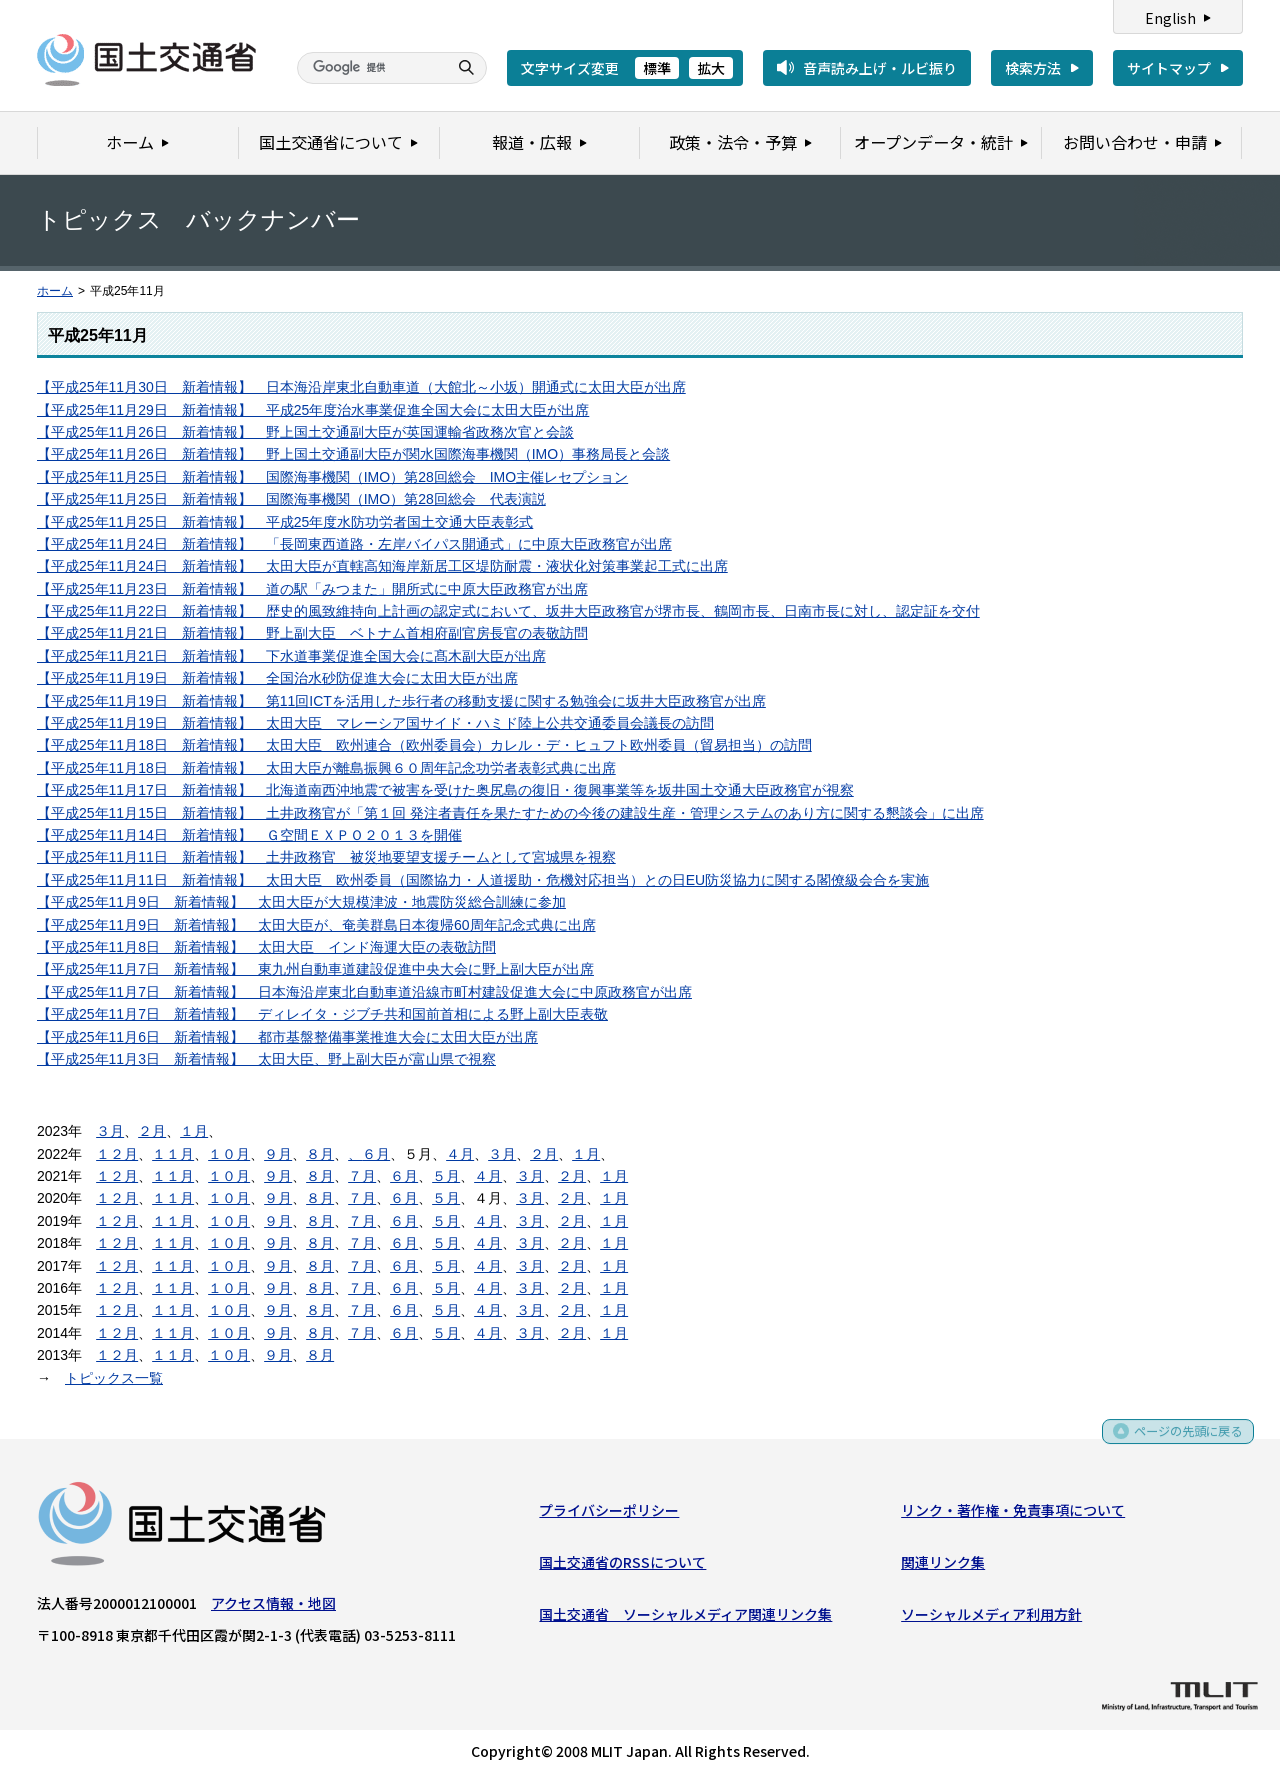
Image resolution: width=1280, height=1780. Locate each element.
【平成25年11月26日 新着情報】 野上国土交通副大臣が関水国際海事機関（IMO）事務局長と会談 (353, 454)
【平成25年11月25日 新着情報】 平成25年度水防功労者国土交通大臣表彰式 (285, 522)
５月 (446, 1176)
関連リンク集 (943, 1566)
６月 (376, 1154)
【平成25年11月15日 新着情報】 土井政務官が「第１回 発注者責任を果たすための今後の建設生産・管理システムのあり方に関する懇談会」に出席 (510, 813)
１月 (194, 1131)
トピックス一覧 (114, 1378)
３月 (110, 1131)
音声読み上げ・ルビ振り (880, 68)
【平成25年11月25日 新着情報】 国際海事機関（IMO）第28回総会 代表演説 (291, 499)
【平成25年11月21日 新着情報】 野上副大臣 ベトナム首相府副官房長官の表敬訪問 (312, 633)
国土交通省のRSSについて (622, 1566)
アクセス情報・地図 (273, 1607)
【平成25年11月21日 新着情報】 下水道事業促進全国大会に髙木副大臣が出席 (291, 656)
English (1170, 18)
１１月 (173, 1154)
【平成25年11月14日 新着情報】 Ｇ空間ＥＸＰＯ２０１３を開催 (249, 835)
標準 (657, 68)
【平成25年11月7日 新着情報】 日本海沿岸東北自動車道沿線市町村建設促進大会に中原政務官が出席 (364, 992)
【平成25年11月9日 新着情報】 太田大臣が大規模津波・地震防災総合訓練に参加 (301, 902)
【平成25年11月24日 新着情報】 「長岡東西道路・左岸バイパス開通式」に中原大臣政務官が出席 (354, 544)
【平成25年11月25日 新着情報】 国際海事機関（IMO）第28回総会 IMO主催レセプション (332, 477)
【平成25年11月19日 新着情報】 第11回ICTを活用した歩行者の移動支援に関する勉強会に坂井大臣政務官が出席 (401, 701)
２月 (152, 1131)
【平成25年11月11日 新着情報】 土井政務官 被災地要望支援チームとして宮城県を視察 (326, 857)
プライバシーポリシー (609, 1514)
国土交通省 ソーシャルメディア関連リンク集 (685, 1619)
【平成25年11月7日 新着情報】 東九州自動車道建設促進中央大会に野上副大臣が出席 (315, 969)
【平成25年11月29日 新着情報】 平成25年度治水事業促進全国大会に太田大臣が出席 (313, 410)
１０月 (229, 1154)
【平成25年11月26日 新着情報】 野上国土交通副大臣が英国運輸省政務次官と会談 (305, 432)
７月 (362, 1176)
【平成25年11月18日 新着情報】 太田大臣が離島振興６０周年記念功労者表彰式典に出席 (326, 768)
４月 (460, 1154)
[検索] (370, 68)
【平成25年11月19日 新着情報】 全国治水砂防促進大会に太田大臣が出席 (277, 678)
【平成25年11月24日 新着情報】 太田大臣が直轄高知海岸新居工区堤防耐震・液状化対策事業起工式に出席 (382, 566)
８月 (320, 1154)
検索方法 (1033, 68)
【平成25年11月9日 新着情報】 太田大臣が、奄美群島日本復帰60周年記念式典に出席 (316, 925)
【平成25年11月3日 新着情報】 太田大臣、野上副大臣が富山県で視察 (266, 1059)
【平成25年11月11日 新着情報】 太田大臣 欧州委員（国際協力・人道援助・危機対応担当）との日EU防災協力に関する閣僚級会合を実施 (483, 880)
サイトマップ (1169, 68)
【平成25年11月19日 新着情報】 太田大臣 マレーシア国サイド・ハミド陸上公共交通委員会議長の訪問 (375, 723)
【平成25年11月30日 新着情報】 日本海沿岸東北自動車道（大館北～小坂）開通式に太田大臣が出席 (361, 387)
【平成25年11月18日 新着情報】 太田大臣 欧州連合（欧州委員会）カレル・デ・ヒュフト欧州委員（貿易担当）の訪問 (424, 745)
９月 (278, 1154)
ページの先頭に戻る (1181, 1441)
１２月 (117, 1154)
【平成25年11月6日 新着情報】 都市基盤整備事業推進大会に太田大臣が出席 (287, 1037)
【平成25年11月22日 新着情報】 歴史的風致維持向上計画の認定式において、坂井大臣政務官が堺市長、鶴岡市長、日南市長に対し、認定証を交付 (508, 611)
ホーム (55, 291)
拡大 (711, 68)
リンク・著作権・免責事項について (1013, 1514)
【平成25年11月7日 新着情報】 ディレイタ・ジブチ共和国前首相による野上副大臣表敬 (322, 1014)
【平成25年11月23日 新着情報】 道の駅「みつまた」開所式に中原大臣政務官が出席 (312, 589)
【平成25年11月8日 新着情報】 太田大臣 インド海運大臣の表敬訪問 (266, 947)
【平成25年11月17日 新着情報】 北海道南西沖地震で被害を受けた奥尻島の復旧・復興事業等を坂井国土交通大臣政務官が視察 (445, 790)
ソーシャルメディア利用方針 (991, 1619)
